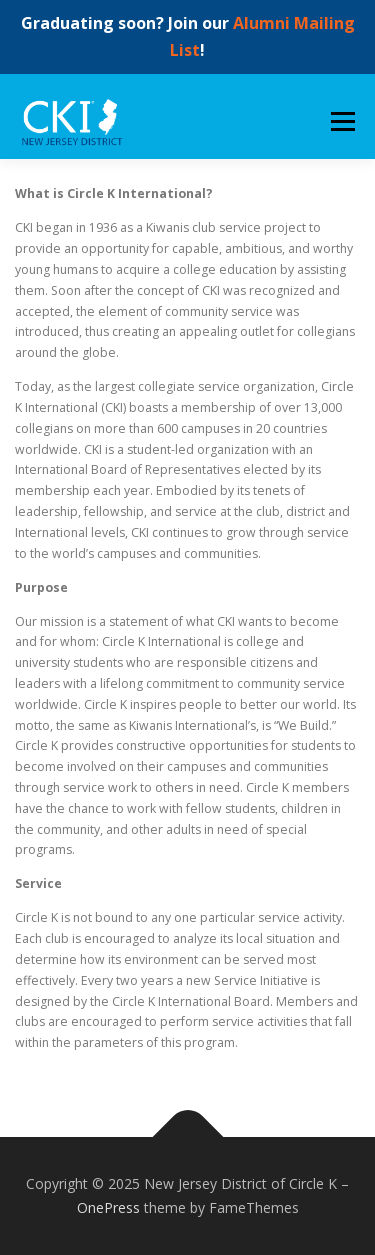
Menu (341, 121)
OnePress (108, 1207)
